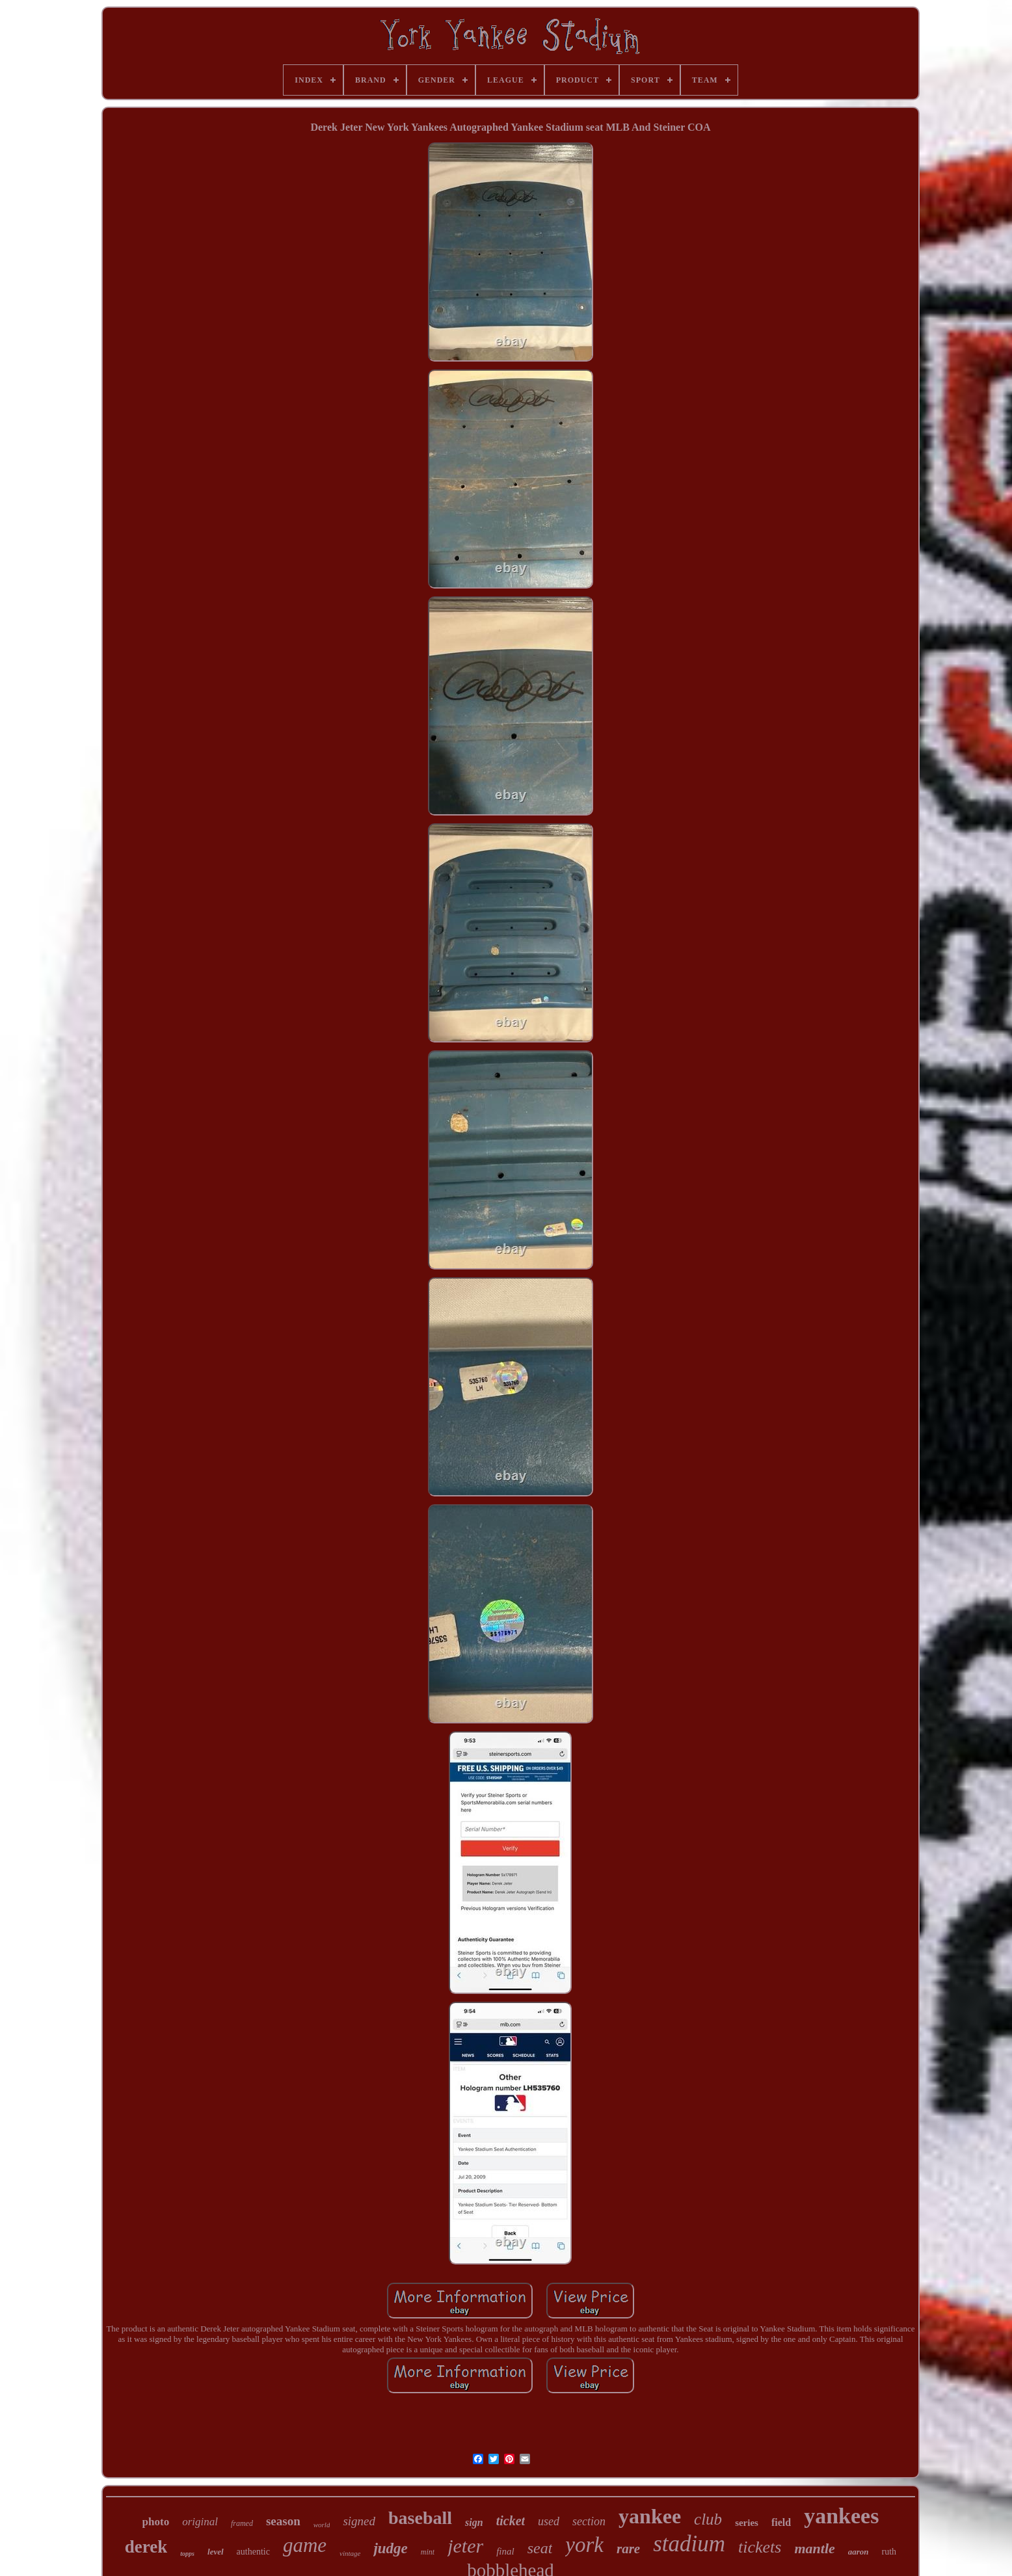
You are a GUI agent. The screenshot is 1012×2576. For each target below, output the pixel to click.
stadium (689, 2543)
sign (474, 2522)
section (589, 2521)
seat (540, 2548)
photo (156, 2522)
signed (359, 2521)
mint (427, 2551)
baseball (420, 2518)
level (215, 2551)
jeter (465, 2545)
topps (187, 2553)
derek (146, 2546)
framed (242, 2523)
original (200, 2522)
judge (390, 2548)
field (781, 2522)
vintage (350, 2553)
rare (628, 2548)
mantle (814, 2548)
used (548, 2521)
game (304, 2545)
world (321, 2525)
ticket (510, 2521)
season (283, 2521)
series (746, 2522)
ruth (889, 2551)
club (708, 2519)
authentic (253, 2551)
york (584, 2544)
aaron (858, 2551)
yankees (841, 2516)
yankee (650, 2516)
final (505, 2551)
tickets (759, 2547)
